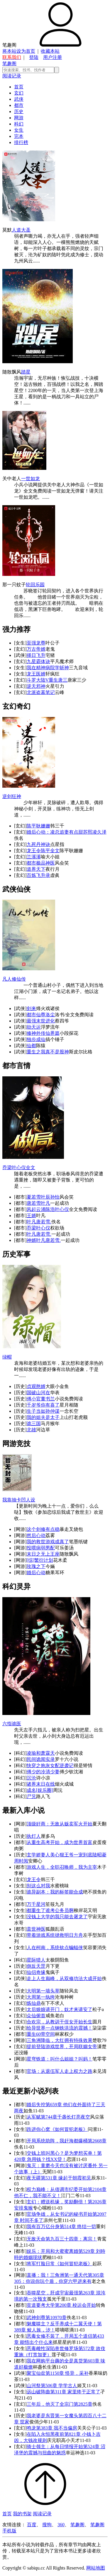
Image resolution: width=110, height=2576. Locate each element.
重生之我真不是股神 (48, 1051)
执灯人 (34, 1836)
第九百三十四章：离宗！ (71, 2238)
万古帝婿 (36, 649)
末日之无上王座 (43, 1553)
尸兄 (31, 1796)
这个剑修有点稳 (43, 1529)
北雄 (31, 1429)
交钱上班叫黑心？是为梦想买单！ (62, 2153)
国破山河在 (38, 1392)
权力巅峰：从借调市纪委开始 (57, 2189)
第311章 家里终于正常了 (75, 2391)
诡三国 (34, 1423)
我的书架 (22, 2513)
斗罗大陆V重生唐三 (47, 680)
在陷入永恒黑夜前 (45, 2434)
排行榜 (21, 142)
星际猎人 (36, 1959)
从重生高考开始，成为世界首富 (59, 1842)
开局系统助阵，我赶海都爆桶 (57, 2140)
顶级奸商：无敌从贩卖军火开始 (59, 1823)
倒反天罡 (36, 1966)
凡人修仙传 (14, 979)
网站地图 (95, 2567)
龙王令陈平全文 (43, 850)
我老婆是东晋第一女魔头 (52, 2415)
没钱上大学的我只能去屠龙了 (57, 1916)
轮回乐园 (35, 584)
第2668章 (97, 2140)
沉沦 (31, 1777)
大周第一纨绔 (41, 1997)
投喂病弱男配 (41, 1547)
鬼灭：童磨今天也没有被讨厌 (57, 2165)
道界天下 (36, 869)
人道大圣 (21, 229)
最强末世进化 (41, 1020)
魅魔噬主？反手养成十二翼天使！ (62, 2323)
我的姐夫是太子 (43, 1417)
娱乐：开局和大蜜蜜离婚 (52, 2251)
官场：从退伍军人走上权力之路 (59, 2071)
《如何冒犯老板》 (69, 2129)
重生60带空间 (41, 2034)
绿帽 (7, 1356)
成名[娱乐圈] (40, 1790)
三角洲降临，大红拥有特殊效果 (59, 2040)
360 (61, 2524)
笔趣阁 (9, 63)
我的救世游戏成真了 (48, 1541)
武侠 (18, 99)
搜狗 (47, 2524)
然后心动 (36, 1535)
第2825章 (83, 2404)
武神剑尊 (36, 2317)
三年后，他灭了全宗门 (50, 2404)
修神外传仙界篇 (43, 1033)
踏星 (26, 371)
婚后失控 (36, 2104)
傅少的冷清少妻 (43, 1771)
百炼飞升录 (38, 875)
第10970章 (56, 2317)
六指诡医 (11, 1723)
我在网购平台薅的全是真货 (55, 2360)
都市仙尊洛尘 (41, 1014)
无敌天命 (36, 2238)
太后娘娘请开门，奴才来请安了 (59, 2009)
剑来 (31, 1008)
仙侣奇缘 (36, 1972)
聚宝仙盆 (36, 2373)
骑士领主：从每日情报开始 (55, 2446)
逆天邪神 (36, 686)
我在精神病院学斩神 (48, 667)
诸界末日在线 (41, 1784)
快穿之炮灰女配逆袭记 (50, 1765)
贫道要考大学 (41, 2305)
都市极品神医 (41, 862)
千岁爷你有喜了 (43, 1404)
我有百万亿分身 (43, 2226)
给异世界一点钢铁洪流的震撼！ (59, 2027)
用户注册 (52, 57)
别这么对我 (38, 1885)
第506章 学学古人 (59, 2385)
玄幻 (18, 92)
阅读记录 (11, 75)
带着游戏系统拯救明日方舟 (55, 1935)
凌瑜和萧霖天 (41, 1753)
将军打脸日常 (41, 2263)
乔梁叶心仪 (38, 1227)
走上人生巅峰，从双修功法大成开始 (64, 1978)
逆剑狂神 (11, 796)
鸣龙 (31, 2427)
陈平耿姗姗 (38, 825)
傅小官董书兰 (41, 1398)
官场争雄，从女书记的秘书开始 (59, 2214)
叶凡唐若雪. (39, 1221)
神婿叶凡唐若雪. (44, 1240)
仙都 (31, 1045)
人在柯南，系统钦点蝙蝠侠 (55, 1947)
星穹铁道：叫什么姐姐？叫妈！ (59, 2058)
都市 (18, 105)
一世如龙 (30, 478)
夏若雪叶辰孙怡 (43, 1196)
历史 (18, 111)
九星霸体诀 (38, 661)
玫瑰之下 (36, 1566)
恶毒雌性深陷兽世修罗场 (52, 2348)
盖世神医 (36, 1928)
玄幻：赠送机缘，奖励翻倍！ (57, 2201)
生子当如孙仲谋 (43, 1411)
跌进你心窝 (38, 2129)
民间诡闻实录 (41, 1759)
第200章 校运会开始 (75, 2305)
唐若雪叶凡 (38, 1203)
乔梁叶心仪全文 (18, 1167)
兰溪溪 (34, 856)
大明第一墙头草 (43, 1990)
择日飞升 (36, 655)
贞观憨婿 (36, 1386)
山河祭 (34, 2385)
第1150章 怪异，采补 (67, 2373)
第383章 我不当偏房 (56, 2427)
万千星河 (36, 1904)
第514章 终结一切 (78, 2226)
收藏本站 (50, 51)
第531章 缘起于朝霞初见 (66, 2177)
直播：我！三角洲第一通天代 (57, 2275)
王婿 (31, 1215)
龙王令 (34, 1879)
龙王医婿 (36, 673)
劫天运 (34, 1027)
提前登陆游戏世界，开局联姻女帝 (62, 2046)
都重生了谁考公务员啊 (50, 1910)
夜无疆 (34, 2177)
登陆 (33, 57)
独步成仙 (36, 1039)
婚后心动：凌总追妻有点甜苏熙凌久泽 (66, 832)
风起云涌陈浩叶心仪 (48, 1209)
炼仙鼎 (34, 2003)
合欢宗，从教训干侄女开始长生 (59, 2021)
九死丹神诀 (38, 844)
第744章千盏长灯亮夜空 (65, 2116)
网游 (18, 117)
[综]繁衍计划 (40, 1560)
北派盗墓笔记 (41, 692)
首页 (18, 86)
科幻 (18, 123)
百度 (31, 2524)
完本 (18, 136)
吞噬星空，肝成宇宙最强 (52, 2292)
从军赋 (34, 2116)
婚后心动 (36, 1572)
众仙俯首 (36, 2015)
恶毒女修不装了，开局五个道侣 (59, 2336)
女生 (18, 130)
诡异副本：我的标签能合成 (55, 1891)
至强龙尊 (36, 642)
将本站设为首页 (18, 51)
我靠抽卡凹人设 (18, 1499)
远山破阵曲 (38, 2391)
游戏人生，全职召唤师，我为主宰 (62, 1867)
